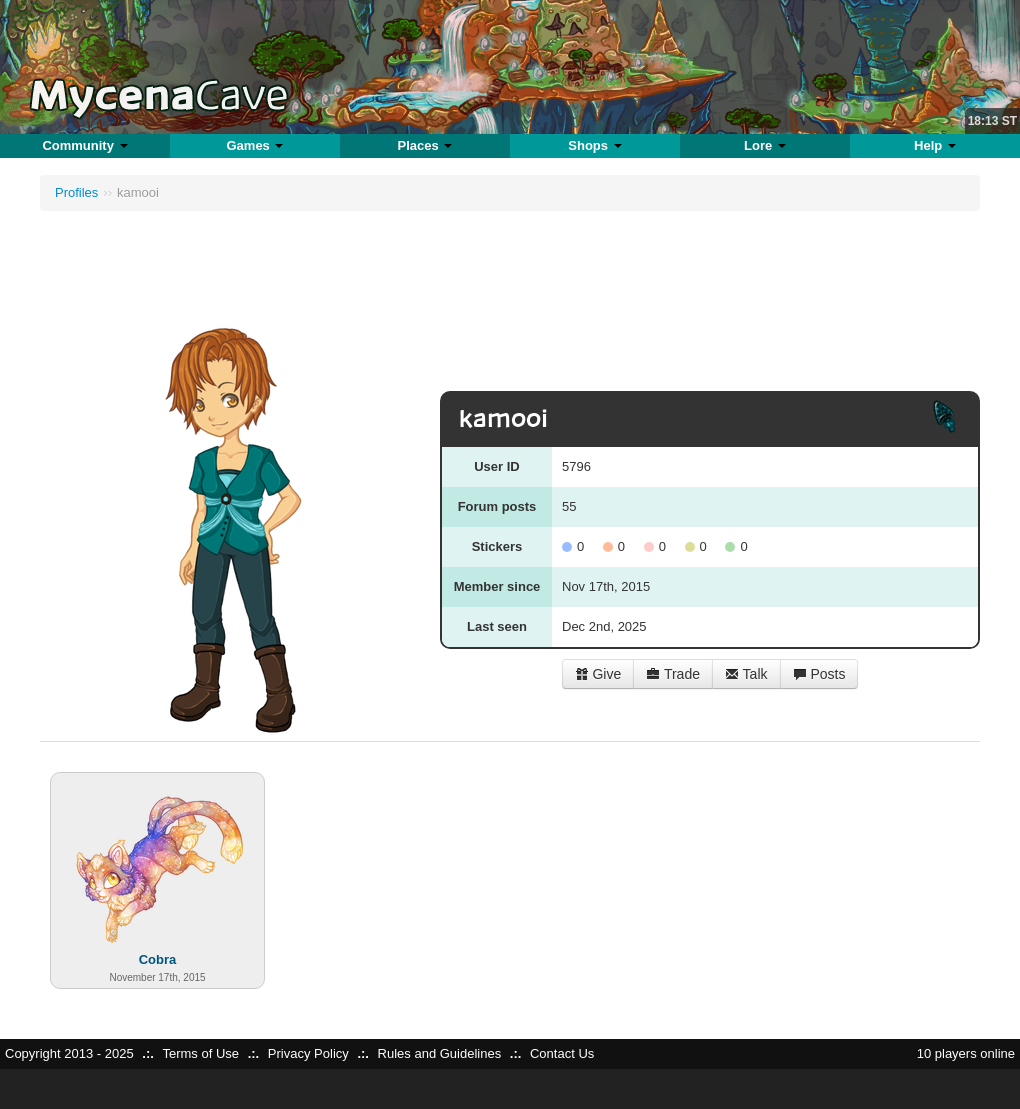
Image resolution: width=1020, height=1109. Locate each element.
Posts (819, 674)
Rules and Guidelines (440, 1053)
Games (254, 145)
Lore (765, 145)
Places (425, 145)
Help (935, 145)
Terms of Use (200, 1053)
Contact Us (562, 1053)
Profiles (76, 192)
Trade (673, 674)
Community (84, 145)
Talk (746, 674)
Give (598, 674)
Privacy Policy (308, 1053)
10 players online (966, 1053)
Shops (594, 145)
